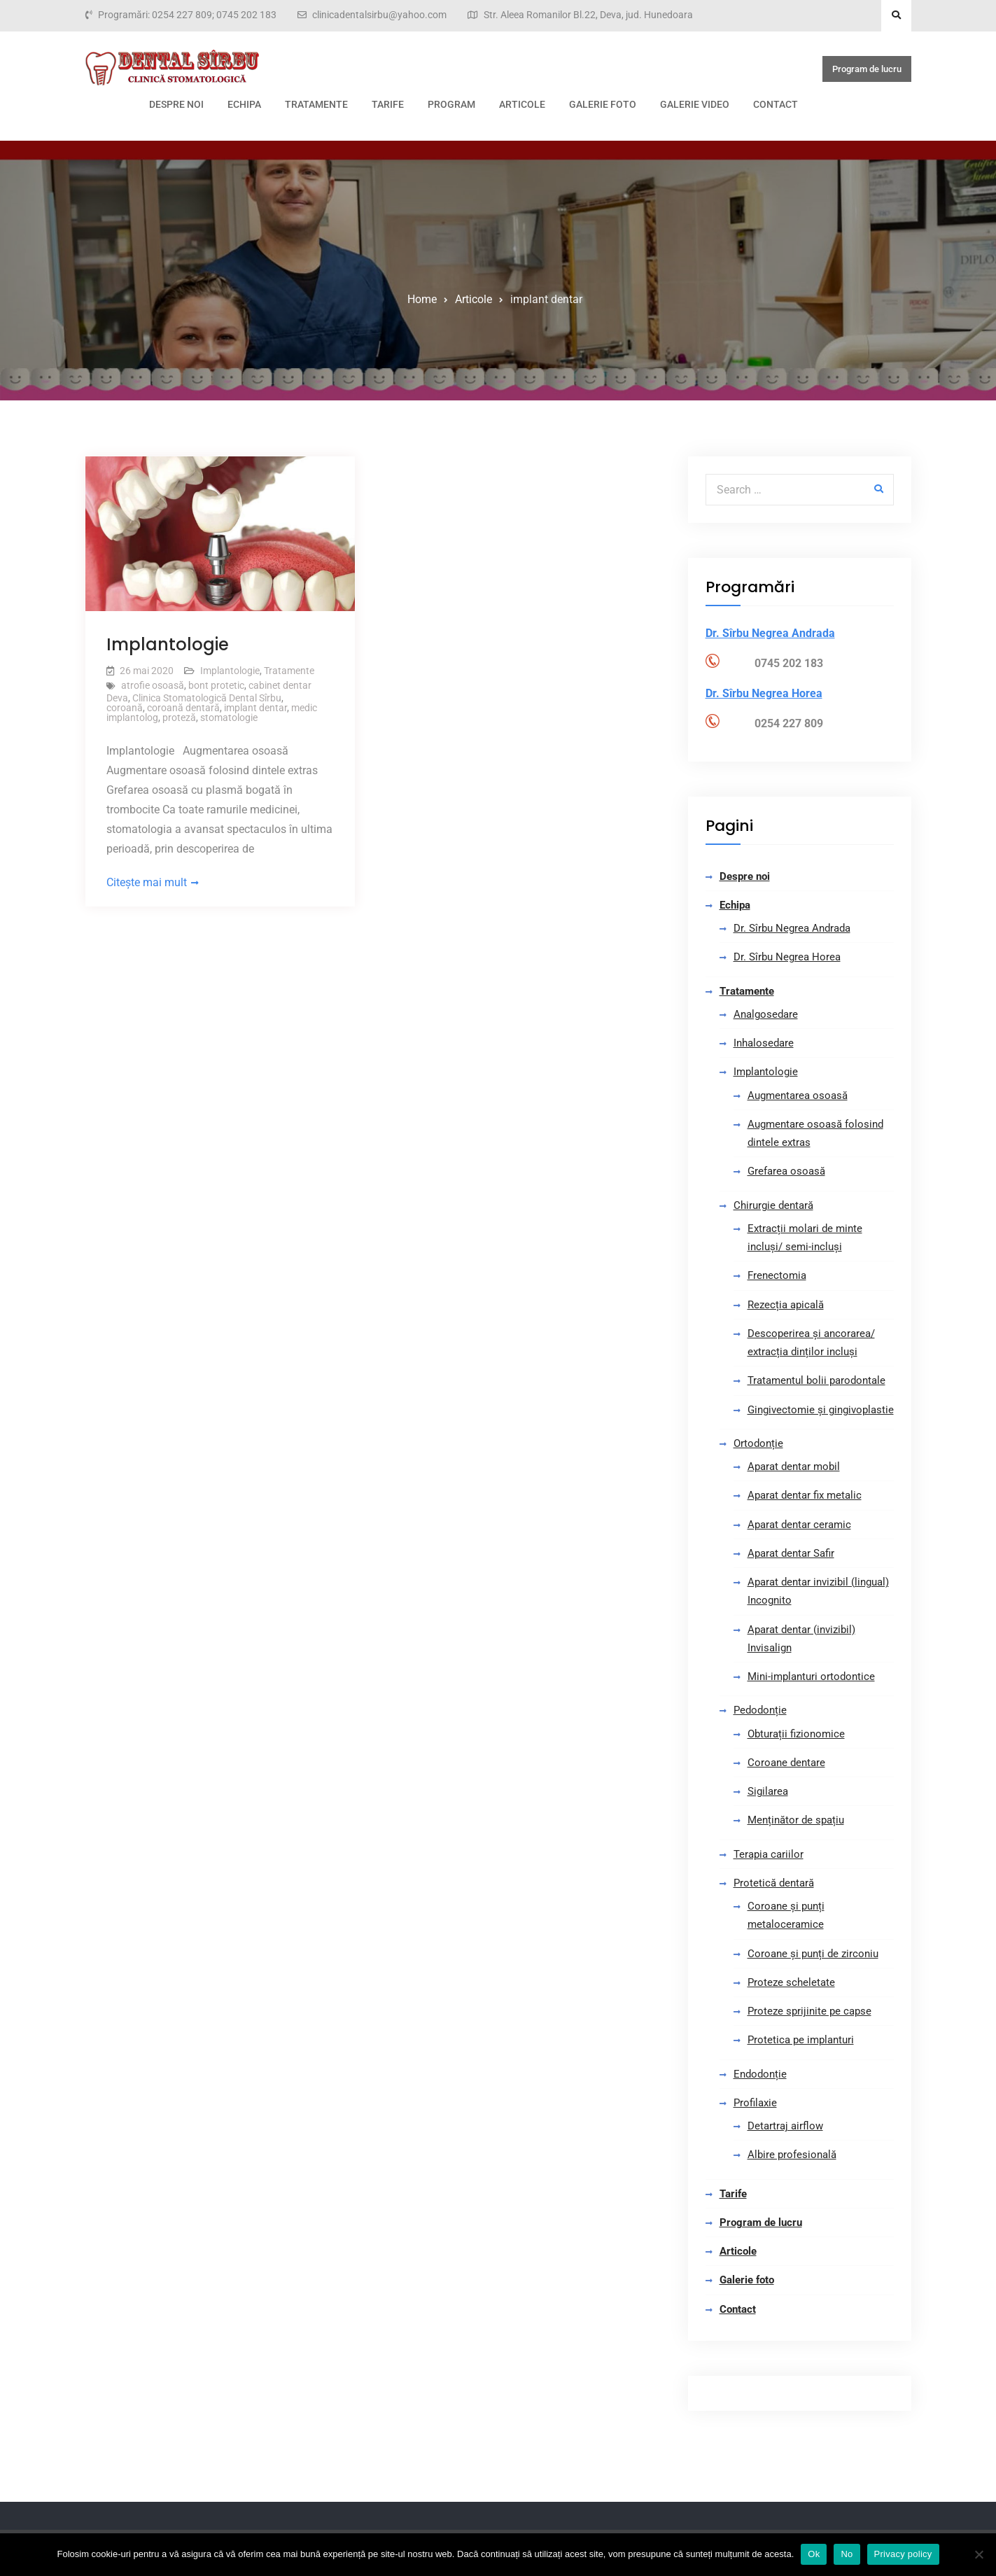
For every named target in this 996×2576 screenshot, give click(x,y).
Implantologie (167, 644)
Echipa (244, 104)
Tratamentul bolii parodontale (816, 1380)
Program (451, 104)
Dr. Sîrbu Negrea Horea (787, 957)
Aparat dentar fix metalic (805, 1495)
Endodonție (760, 2074)
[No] (979, 2554)
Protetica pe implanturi (801, 2039)
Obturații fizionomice (796, 1734)
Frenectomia (777, 1275)
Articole (522, 104)
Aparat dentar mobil (794, 1466)
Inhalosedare (764, 1043)
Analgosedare (766, 1014)
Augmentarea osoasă (798, 1095)
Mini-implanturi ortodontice (811, 1676)
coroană (124, 707)
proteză (179, 717)
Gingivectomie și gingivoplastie (821, 1410)
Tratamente (316, 104)
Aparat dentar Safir (791, 1553)
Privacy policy (903, 2554)
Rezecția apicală (786, 1304)
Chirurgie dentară (773, 1205)
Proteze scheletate (791, 1982)
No (847, 2554)
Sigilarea (768, 1791)
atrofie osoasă (152, 685)
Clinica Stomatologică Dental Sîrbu (206, 698)
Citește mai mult (146, 882)
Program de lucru (867, 69)
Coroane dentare (786, 1762)
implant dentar (255, 707)
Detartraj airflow (785, 2126)
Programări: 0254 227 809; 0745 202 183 (187, 15)
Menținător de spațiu (796, 1820)
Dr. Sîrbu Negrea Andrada (792, 928)
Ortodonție (758, 1443)
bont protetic (216, 685)
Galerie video (694, 104)
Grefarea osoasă (786, 1171)
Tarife (388, 104)
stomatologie (229, 717)
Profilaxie (755, 2102)
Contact (775, 104)
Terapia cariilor (769, 1854)
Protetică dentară (774, 1883)
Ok (814, 2554)
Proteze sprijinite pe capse (809, 2011)
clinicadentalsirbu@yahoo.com (379, 15)
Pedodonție (760, 1710)
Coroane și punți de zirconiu (813, 1953)
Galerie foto (602, 104)
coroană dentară (183, 707)
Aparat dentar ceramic (799, 1524)
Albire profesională (792, 2154)
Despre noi (176, 104)
